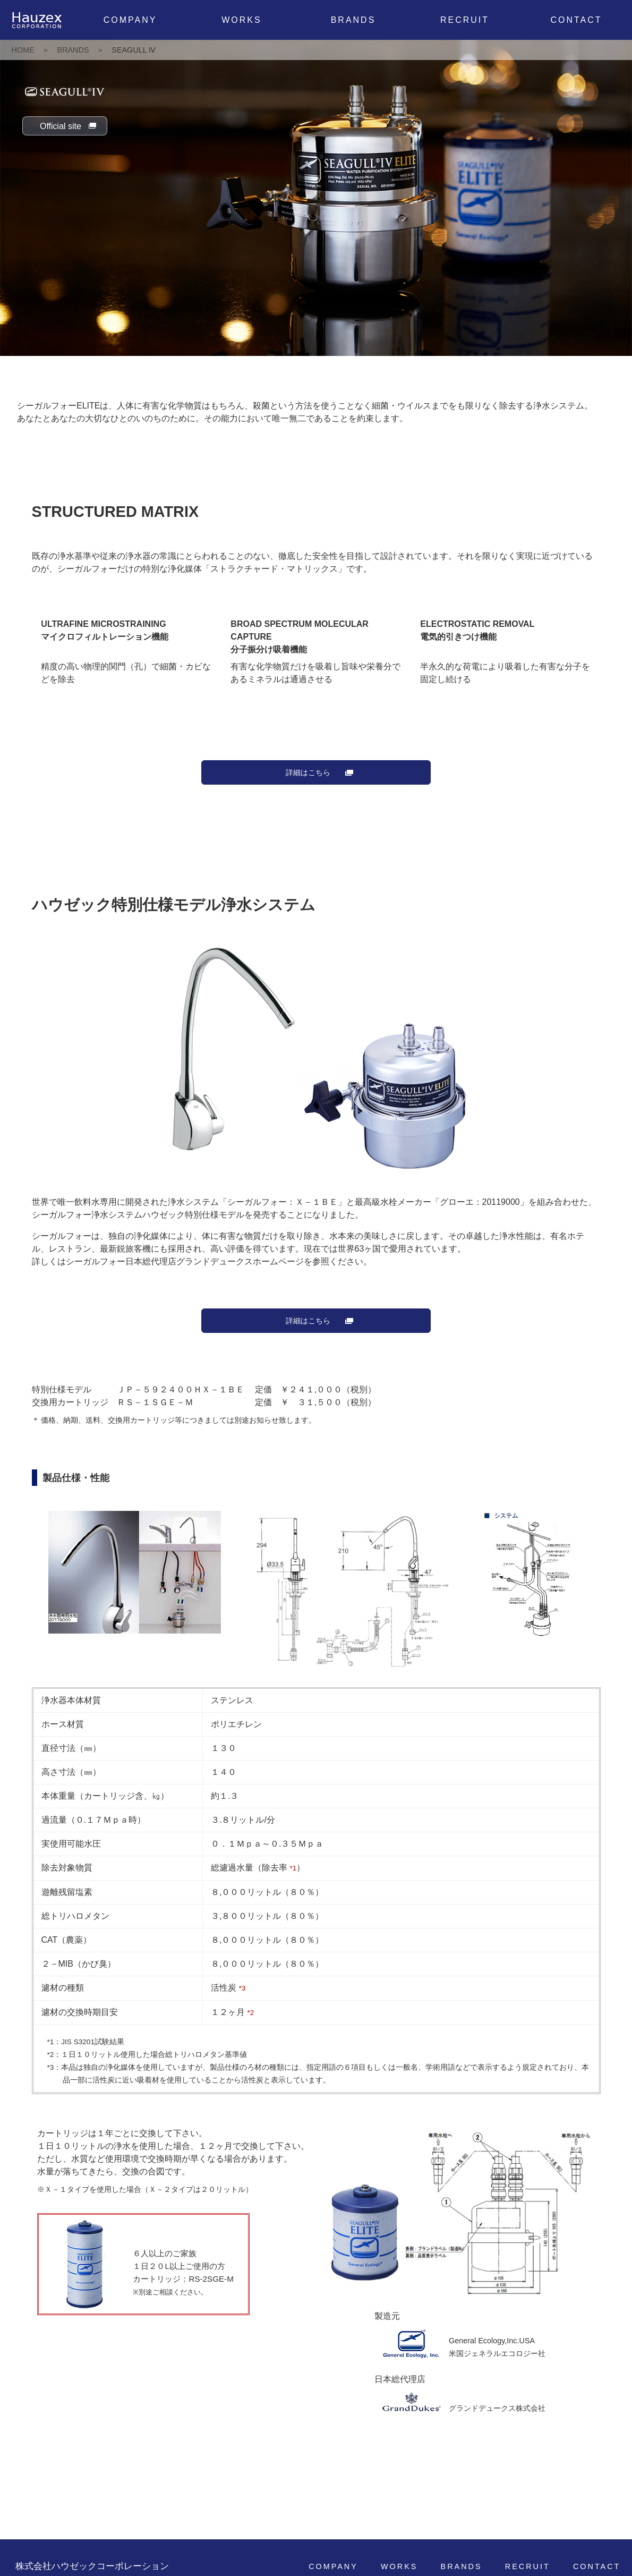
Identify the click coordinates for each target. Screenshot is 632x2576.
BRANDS (353, 19)
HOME (23, 50)
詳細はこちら (308, 772)
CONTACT (576, 19)
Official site (60, 126)
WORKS (241, 19)
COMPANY (130, 19)
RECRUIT (464, 19)
